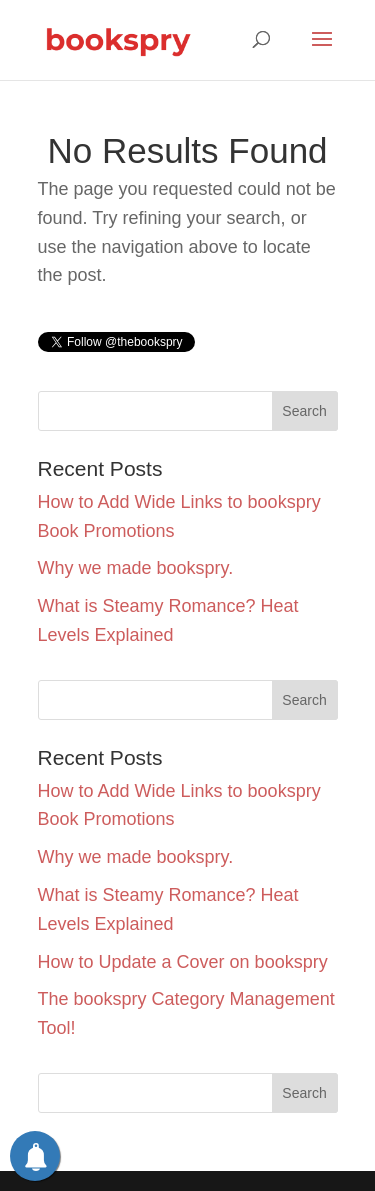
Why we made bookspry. (136, 568)
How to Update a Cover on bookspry (183, 962)
